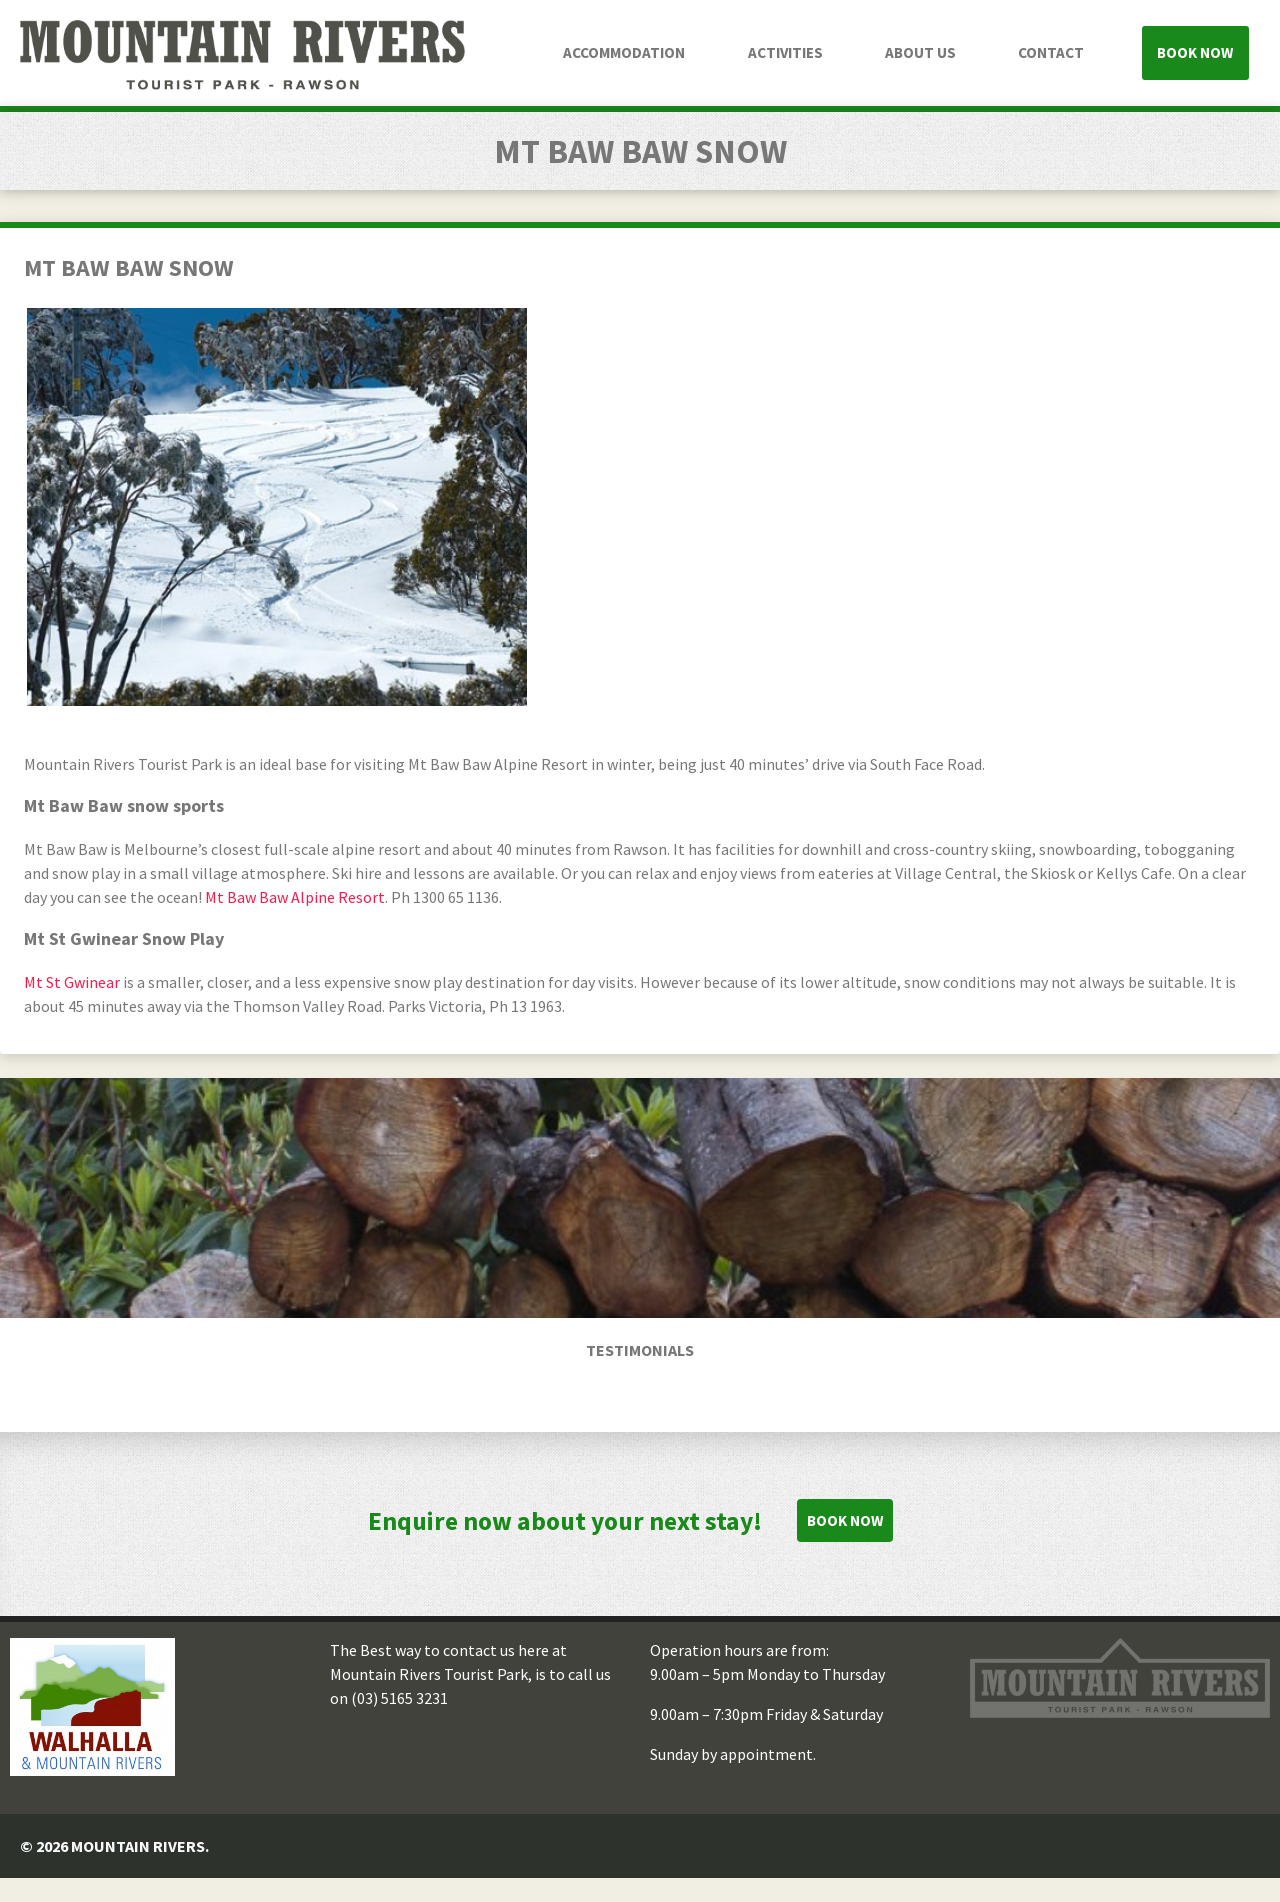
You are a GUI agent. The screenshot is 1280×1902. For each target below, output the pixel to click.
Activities (785, 52)
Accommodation (624, 52)
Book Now (1195, 52)
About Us (920, 52)
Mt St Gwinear (72, 982)
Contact (1051, 52)
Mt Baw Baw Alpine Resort (295, 897)
